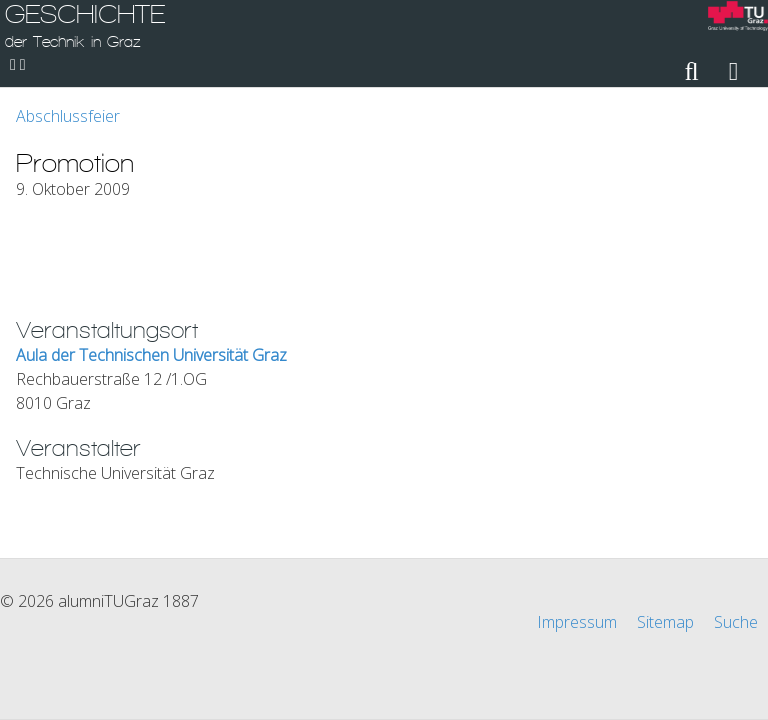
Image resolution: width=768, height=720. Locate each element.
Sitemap (665, 622)
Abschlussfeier (68, 116)
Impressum (577, 622)
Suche (736, 622)
